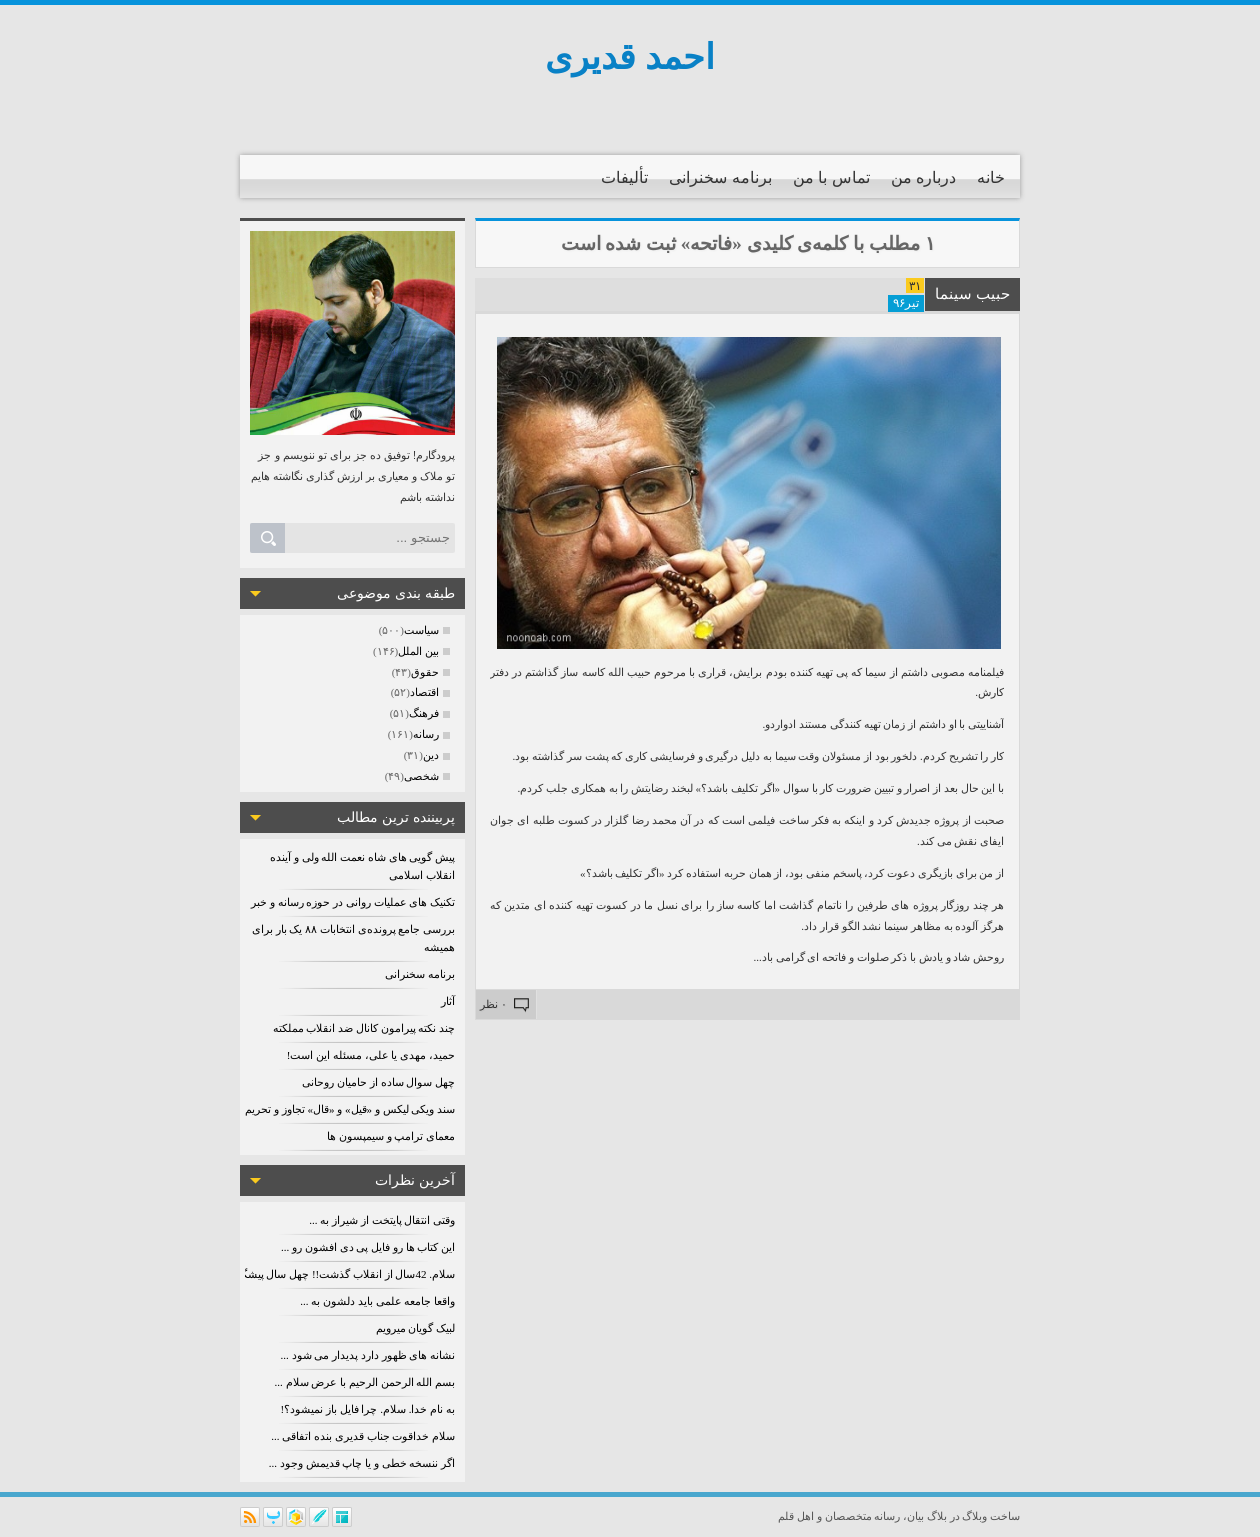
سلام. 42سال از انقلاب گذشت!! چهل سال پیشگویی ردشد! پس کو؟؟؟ (298, 1274)
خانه (991, 177)
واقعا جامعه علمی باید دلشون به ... (377, 1301)
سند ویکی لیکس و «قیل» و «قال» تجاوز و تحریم (350, 1109)
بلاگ (937, 1516)
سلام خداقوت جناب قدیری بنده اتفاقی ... (363, 1436)
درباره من (923, 177)
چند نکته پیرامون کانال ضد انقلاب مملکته (364, 1028)
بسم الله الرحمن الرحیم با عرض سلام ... (365, 1382)
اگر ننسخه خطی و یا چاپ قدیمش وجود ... (362, 1463)
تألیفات (624, 177)
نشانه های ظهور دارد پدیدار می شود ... (368, 1355)
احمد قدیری (630, 57)
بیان (915, 1516)
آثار (448, 1001)
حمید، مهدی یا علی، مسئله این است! (371, 1055)
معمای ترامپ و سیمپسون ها (391, 1136)
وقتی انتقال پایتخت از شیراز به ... (382, 1220)
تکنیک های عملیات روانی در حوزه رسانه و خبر (353, 902)
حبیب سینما (972, 294)
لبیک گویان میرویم (416, 1328)
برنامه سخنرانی (720, 177)
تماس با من (831, 177)
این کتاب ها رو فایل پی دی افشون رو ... (368, 1247)
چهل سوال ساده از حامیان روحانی (378, 1082)
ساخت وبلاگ (991, 1516)
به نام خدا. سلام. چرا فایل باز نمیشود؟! (368, 1409)
